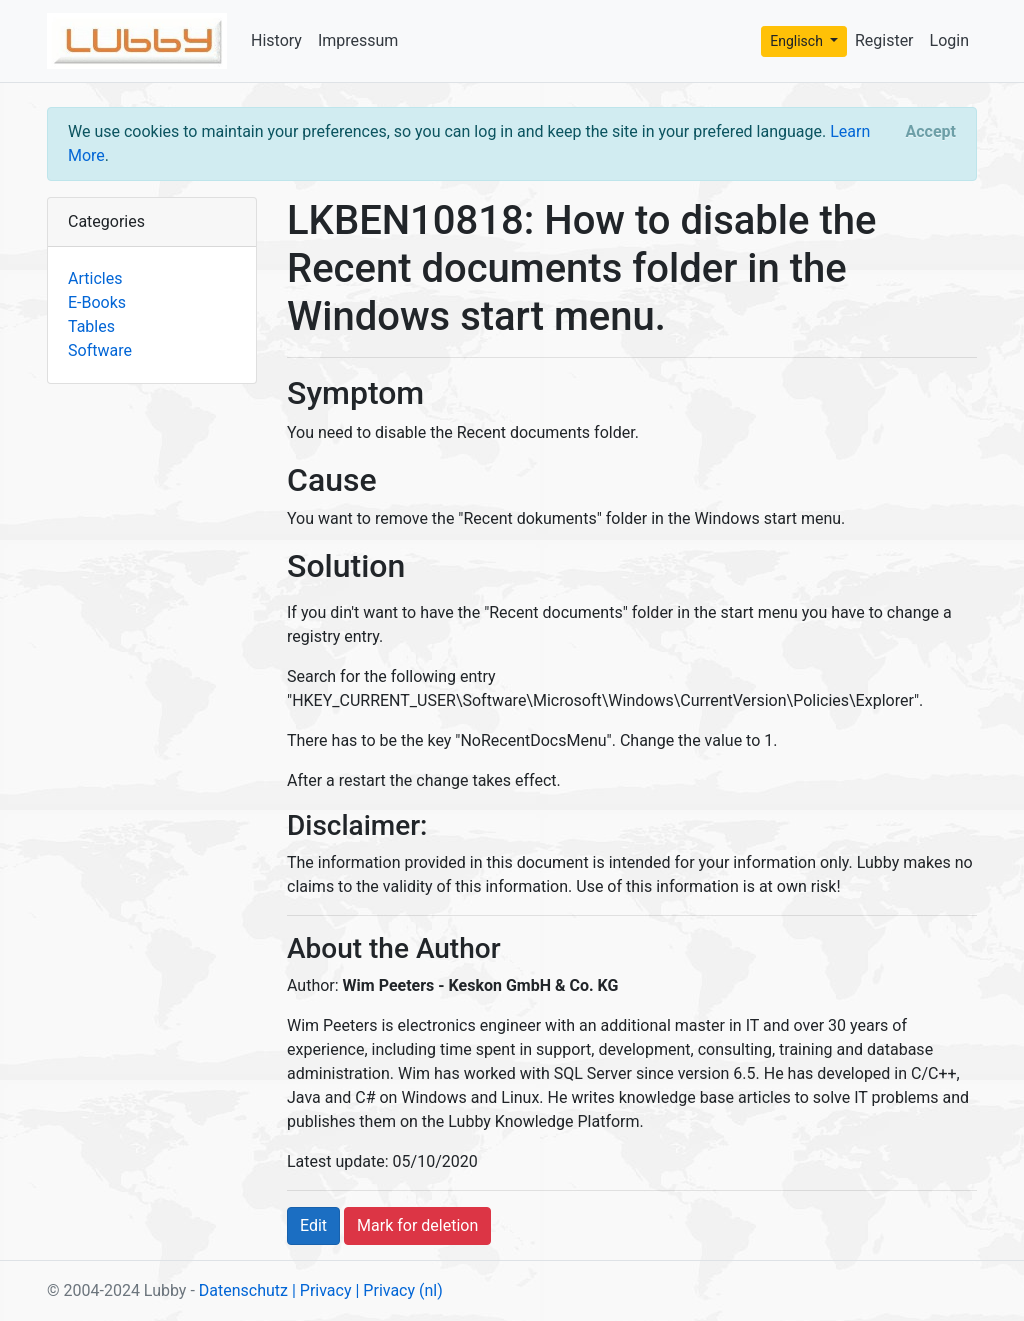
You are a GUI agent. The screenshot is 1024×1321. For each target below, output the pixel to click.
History (276, 40)
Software (100, 350)
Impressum (358, 40)
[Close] (931, 132)
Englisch (798, 41)
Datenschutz (243, 1290)
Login (949, 40)
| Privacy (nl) (398, 1290)
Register (884, 40)
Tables (91, 326)
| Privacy (322, 1290)
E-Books (97, 302)
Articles (95, 278)
